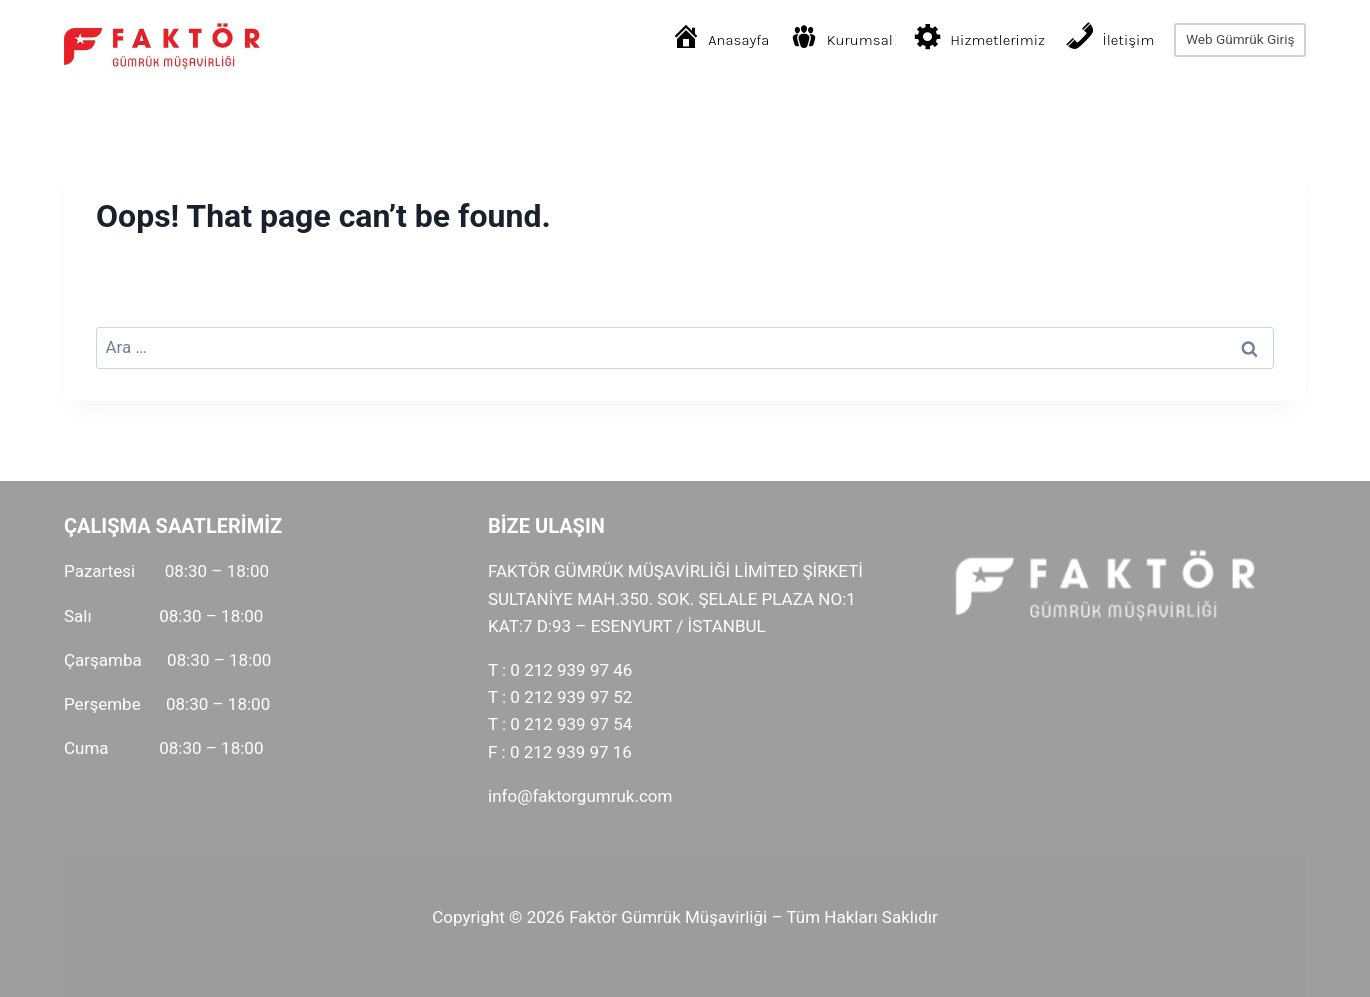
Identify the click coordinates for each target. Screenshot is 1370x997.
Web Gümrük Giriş (1240, 39)
